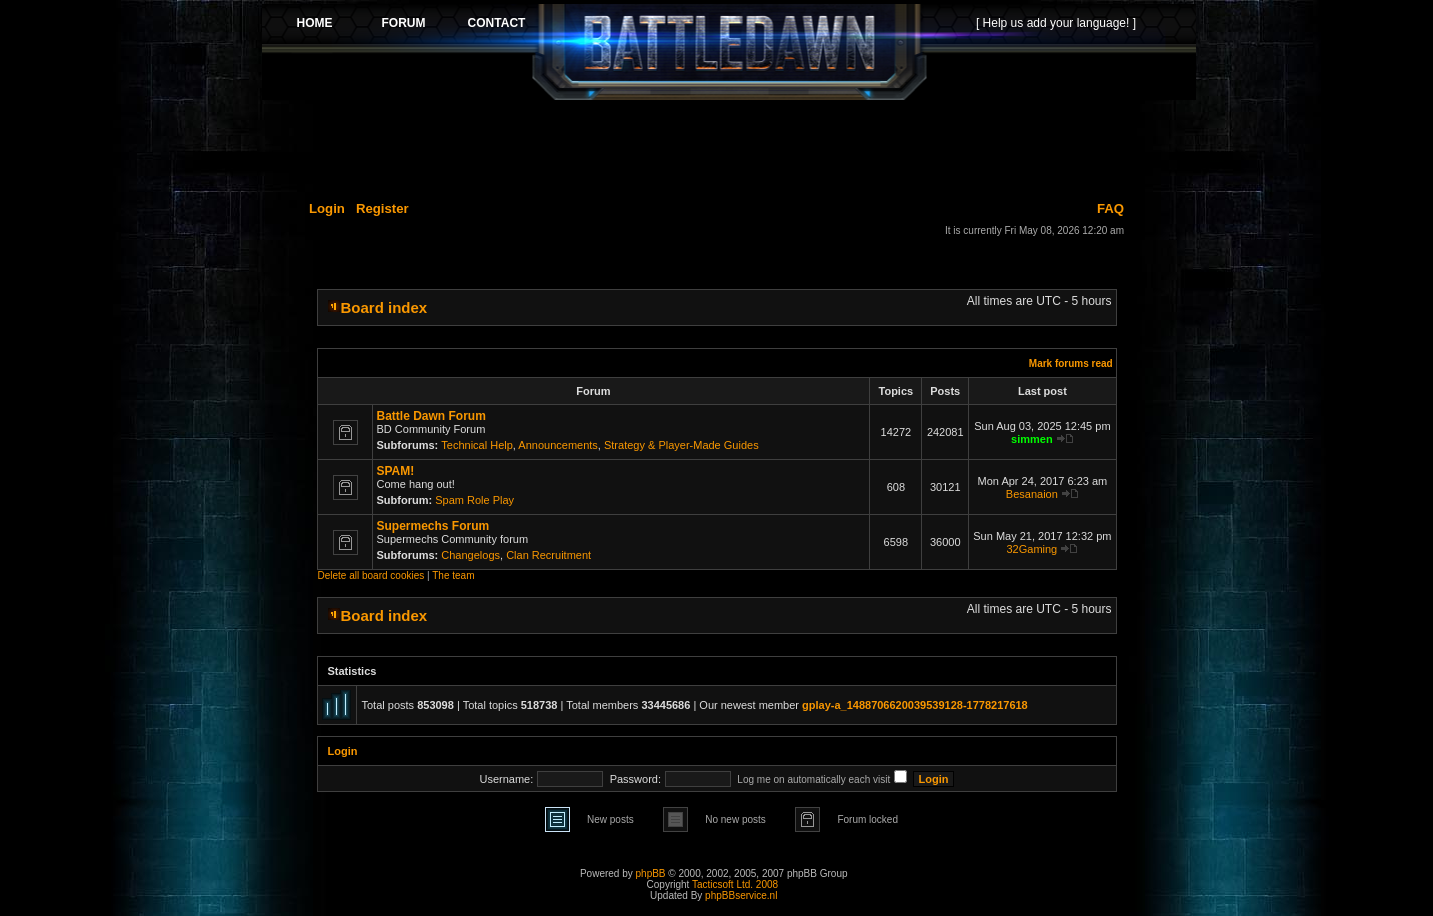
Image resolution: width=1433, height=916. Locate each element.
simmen (1032, 439)
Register (382, 208)
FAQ (1110, 208)
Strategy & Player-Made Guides (681, 445)
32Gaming (1031, 549)
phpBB (651, 873)
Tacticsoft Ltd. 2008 (735, 884)
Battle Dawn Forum (431, 416)
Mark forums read (1071, 363)
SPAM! (396, 471)
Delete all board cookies (371, 575)
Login (327, 208)
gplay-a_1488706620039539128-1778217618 (915, 705)
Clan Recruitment (548, 555)
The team (453, 575)
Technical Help (477, 445)
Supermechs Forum (433, 526)
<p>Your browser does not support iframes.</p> (729, 52)
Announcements (558, 445)
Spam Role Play (474, 500)
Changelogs (470, 555)
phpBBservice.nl (741, 895)
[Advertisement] (729, 147)
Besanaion (1032, 494)
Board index (384, 307)
